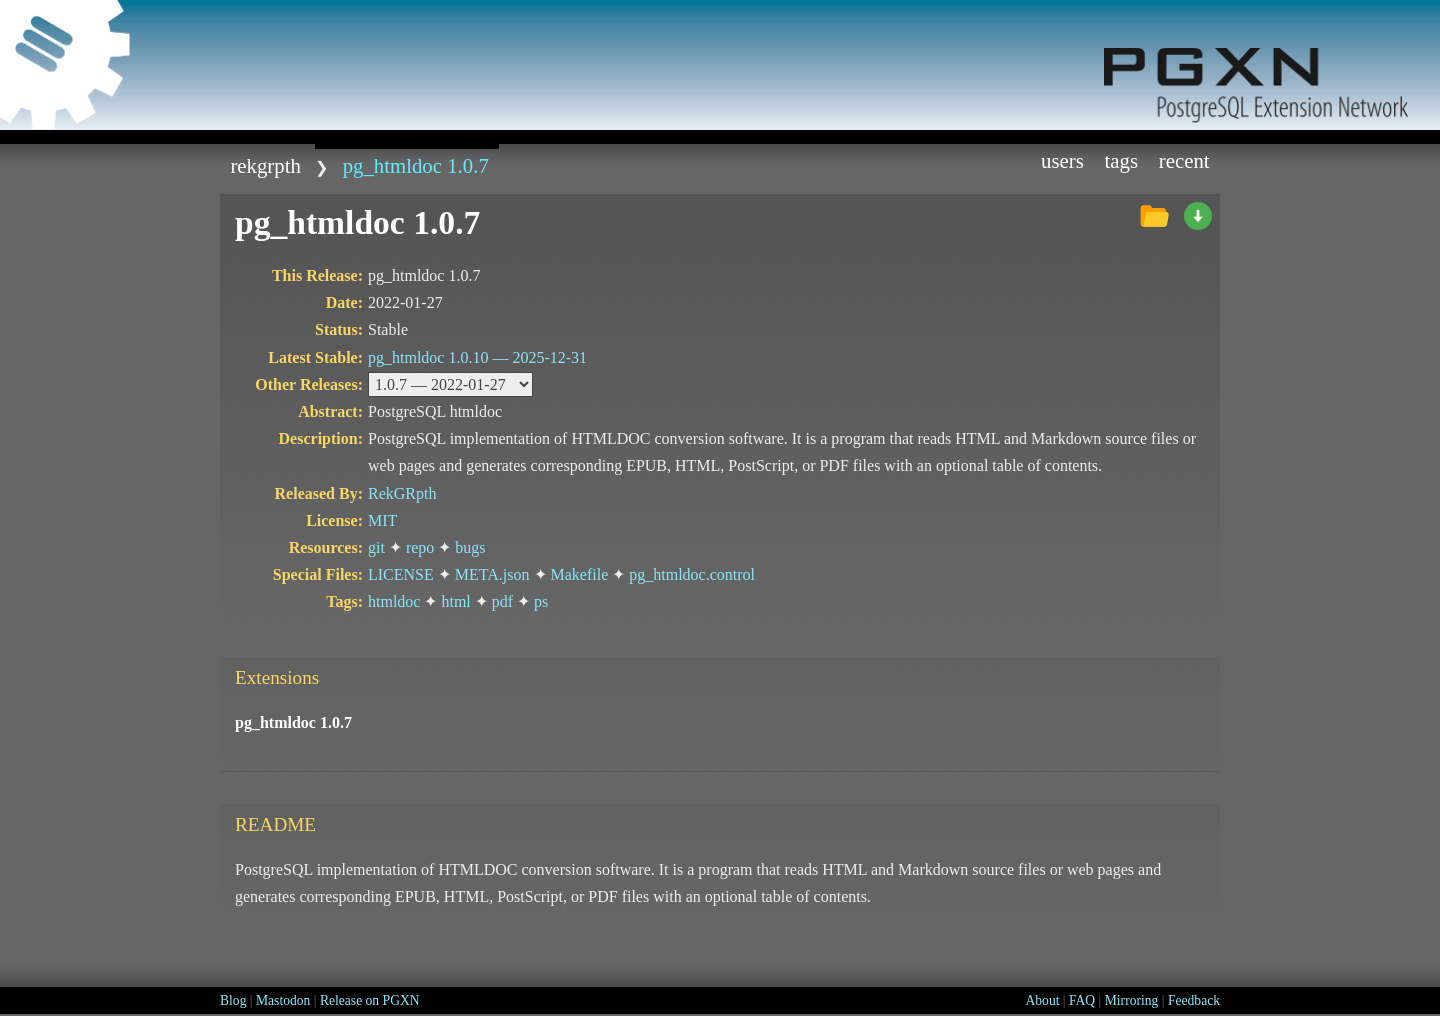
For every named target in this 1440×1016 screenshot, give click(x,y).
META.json (492, 574)
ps (541, 601)
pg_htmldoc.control (692, 574)
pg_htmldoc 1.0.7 (416, 165)
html (455, 601)
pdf (502, 601)
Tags (1122, 160)
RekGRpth (265, 165)
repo (420, 547)
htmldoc (394, 601)
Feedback (1194, 1000)
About (1042, 1000)
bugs (470, 547)
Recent (1184, 160)
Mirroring (1132, 1000)
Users (1062, 160)
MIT (382, 520)
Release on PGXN (370, 1000)
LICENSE (401, 574)
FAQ (1082, 1000)
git (376, 547)
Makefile (580, 574)
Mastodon (283, 1000)
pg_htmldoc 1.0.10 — (477, 357)
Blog (233, 1000)
